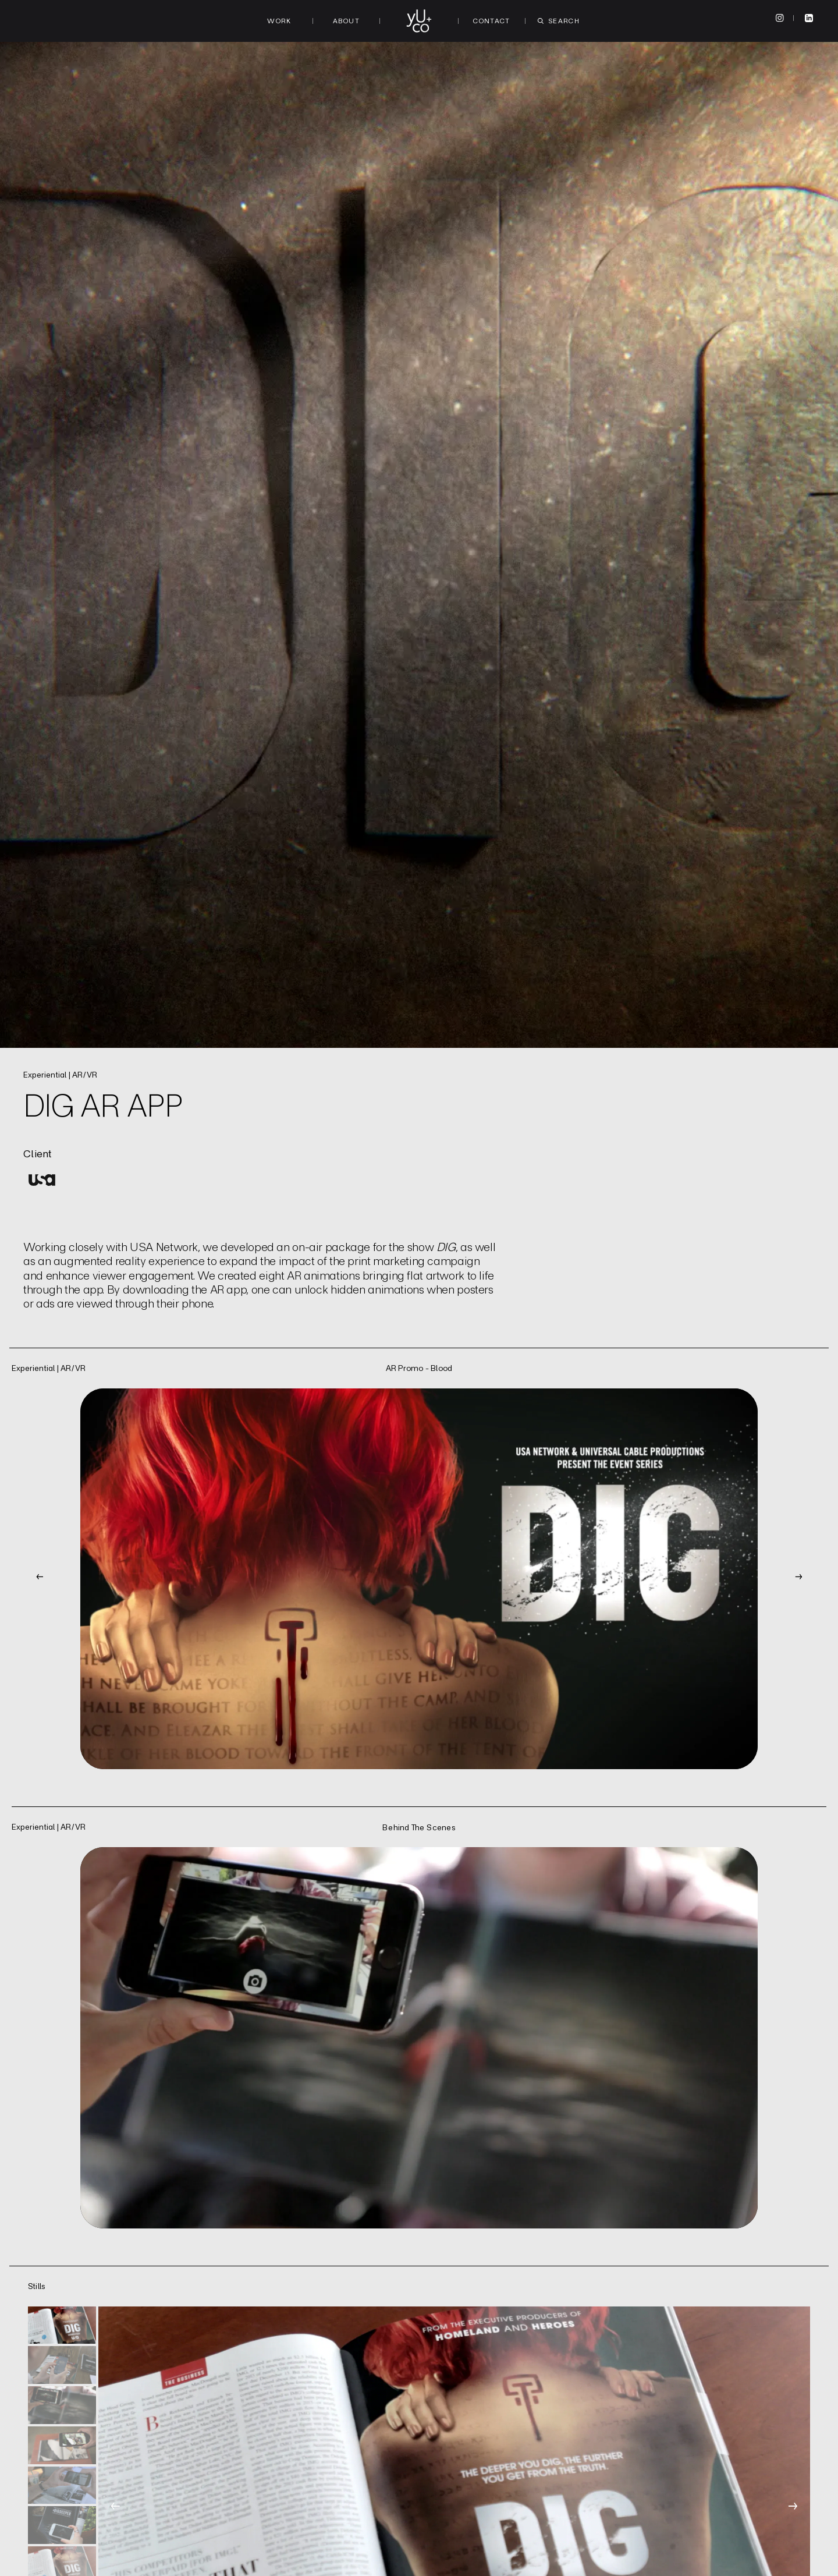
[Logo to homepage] (419, 21)
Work (279, 21)
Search (559, 21)
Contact (491, 21)
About (346, 21)
